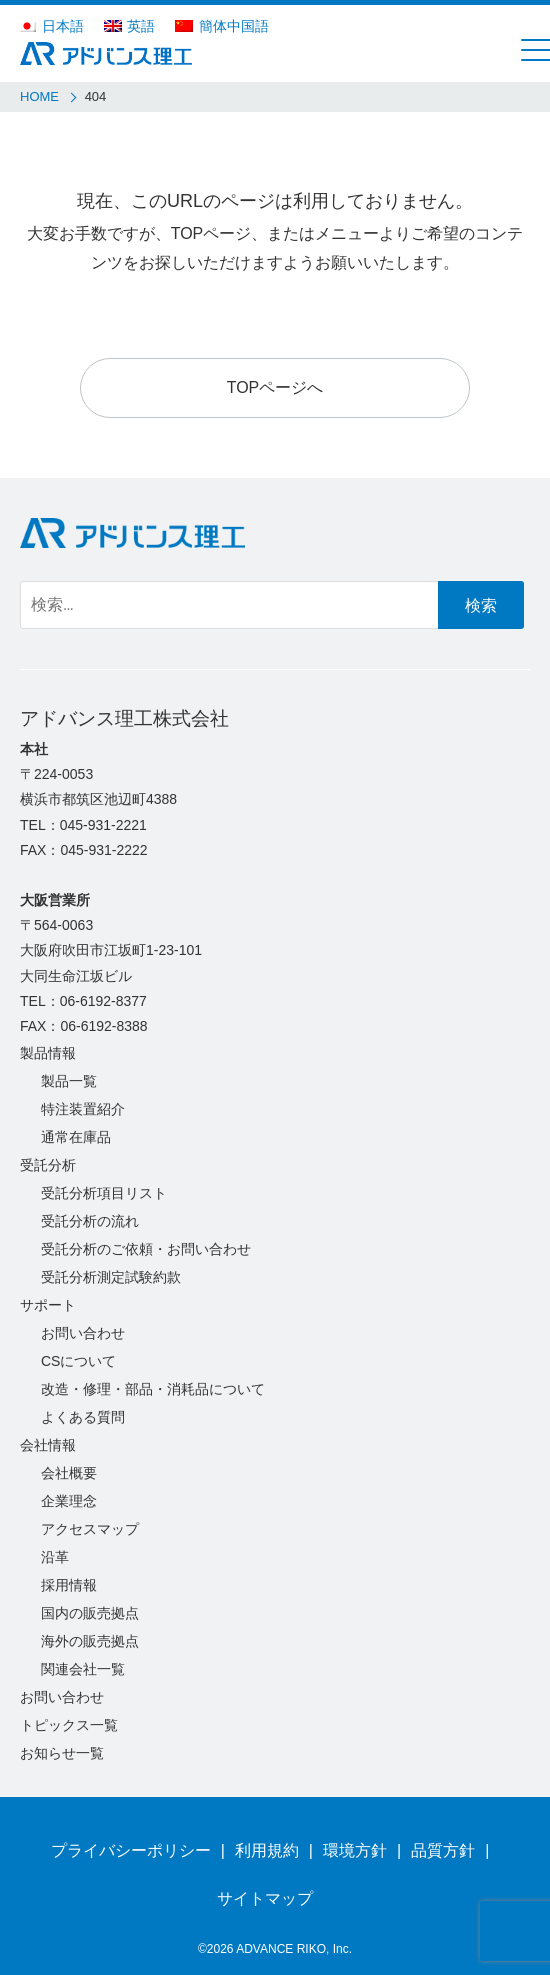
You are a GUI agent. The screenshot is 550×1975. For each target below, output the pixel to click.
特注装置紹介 (83, 1109)
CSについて (78, 1361)
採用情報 (69, 1585)
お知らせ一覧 (62, 1753)
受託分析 (48, 1165)
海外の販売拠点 (90, 1641)
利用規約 (267, 1850)
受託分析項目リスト (104, 1193)
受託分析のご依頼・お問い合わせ (146, 1249)
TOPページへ (275, 387)
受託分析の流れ (90, 1221)
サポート (48, 1305)
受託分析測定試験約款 (111, 1277)
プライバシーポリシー (131, 1850)
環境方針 (355, 1850)
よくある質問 (83, 1417)
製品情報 (48, 1053)
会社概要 (69, 1473)
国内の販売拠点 (90, 1613)
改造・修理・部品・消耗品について (153, 1389)
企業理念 (69, 1501)
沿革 (55, 1557)
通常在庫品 (76, 1137)
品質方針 (443, 1850)
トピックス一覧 (69, 1725)
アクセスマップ (90, 1529)
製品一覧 (69, 1081)
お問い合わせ (83, 1333)
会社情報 (48, 1445)
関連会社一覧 (83, 1669)
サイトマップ (265, 1898)
